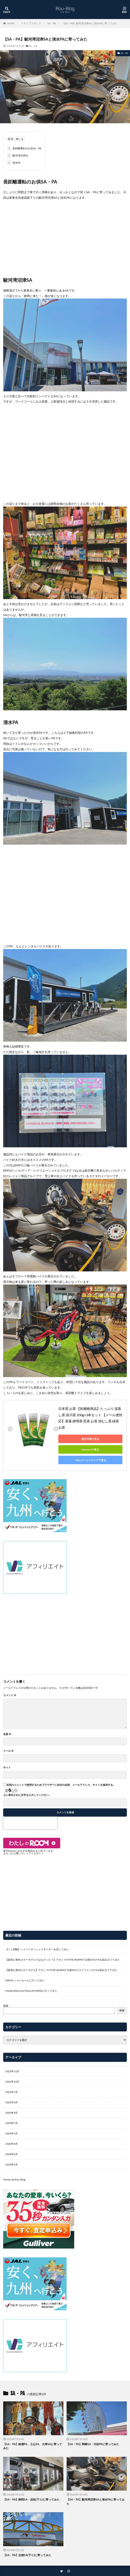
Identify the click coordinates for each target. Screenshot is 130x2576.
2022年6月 (11, 2102)
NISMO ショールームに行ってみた (24, 1980)
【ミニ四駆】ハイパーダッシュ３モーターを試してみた (37, 1949)
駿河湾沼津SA (17, 155)
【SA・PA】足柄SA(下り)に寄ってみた (27, 2555)
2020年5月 (11, 2133)
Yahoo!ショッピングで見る (90, 1460)
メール (8, 1751)
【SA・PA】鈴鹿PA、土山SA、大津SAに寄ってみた (32, 2446)
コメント (9, 1695)
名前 (7, 1734)
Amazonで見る (90, 1449)
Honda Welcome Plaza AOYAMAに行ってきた (31, 1990)
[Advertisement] (65, 234)
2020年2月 (11, 2164)
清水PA (14, 162)
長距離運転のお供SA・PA (24, 148)
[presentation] (30, 1823)
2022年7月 (11, 2092)
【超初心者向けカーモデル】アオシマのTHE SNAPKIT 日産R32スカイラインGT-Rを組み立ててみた (61, 1970)
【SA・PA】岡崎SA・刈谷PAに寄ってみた (93, 2444)
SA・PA (52, 23)
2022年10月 (12, 2081)
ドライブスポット (31, 23)
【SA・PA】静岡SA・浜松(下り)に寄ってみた (31, 2499)
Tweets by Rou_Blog (14, 2179)
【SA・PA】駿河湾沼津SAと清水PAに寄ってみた (89, 23)
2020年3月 (11, 2154)
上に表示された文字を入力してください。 (27, 1795)
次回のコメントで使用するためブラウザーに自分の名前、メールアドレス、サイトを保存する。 (60, 1785)
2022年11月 (12, 2071)
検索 (5, 2005)
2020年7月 (11, 2123)
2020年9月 (11, 2112)
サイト (7, 1767)
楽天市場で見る (90, 1439)
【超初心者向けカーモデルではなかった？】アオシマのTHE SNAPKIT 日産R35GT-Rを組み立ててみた (62, 1959)
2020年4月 (11, 2143)
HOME (11, 23)
